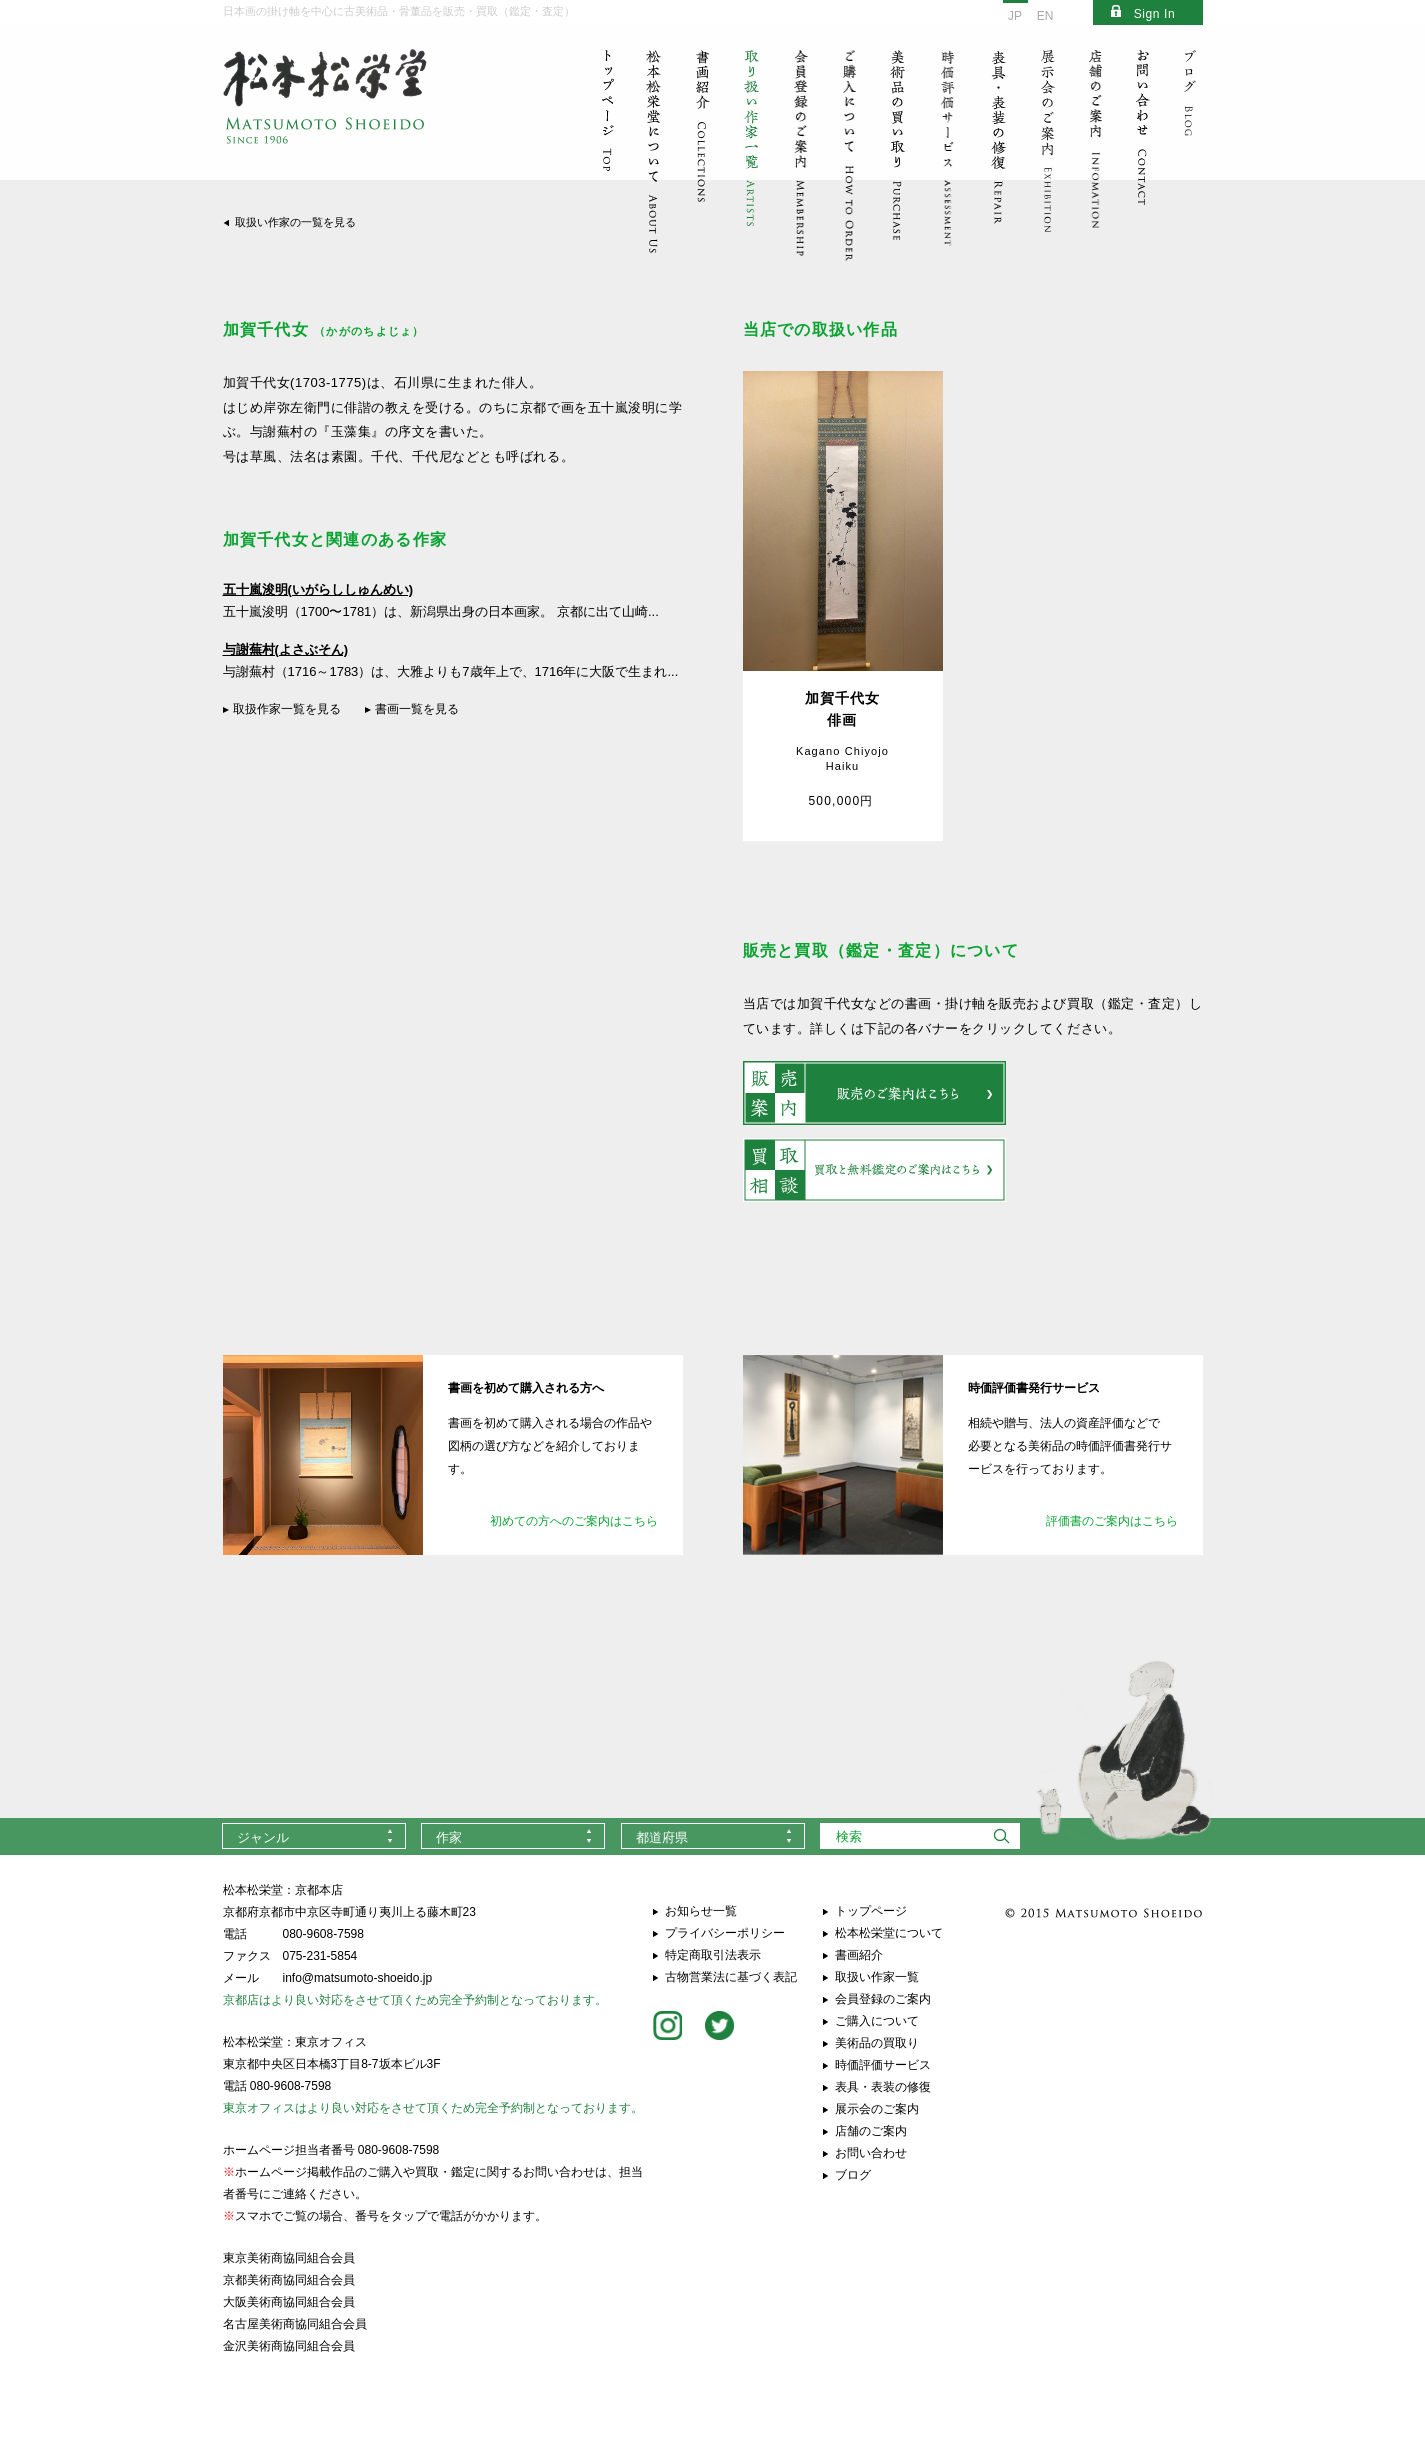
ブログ (853, 2175)
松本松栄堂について (889, 1933)
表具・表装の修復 (883, 2087)
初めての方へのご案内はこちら (574, 1521)
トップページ (871, 1911)
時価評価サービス (883, 2065)
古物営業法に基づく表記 (731, 1977)
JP (1015, 16)
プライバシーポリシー (725, 1933)
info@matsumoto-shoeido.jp (358, 1978)
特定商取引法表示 (713, 1955)
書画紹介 (859, 1955)
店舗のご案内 (871, 2131)
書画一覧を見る (417, 709)
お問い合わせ (871, 2153)
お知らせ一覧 (701, 1911)
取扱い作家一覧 (877, 1977)
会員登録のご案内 (883, 1999)
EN (1045, 16)
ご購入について (877, 2021)
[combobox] (314, 1836)
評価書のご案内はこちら (1112, 1521)
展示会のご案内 (877, 2109)
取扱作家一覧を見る (287, 709)
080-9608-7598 (323, 1934)
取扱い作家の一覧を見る (295, 222)
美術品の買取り (877, 2043)
